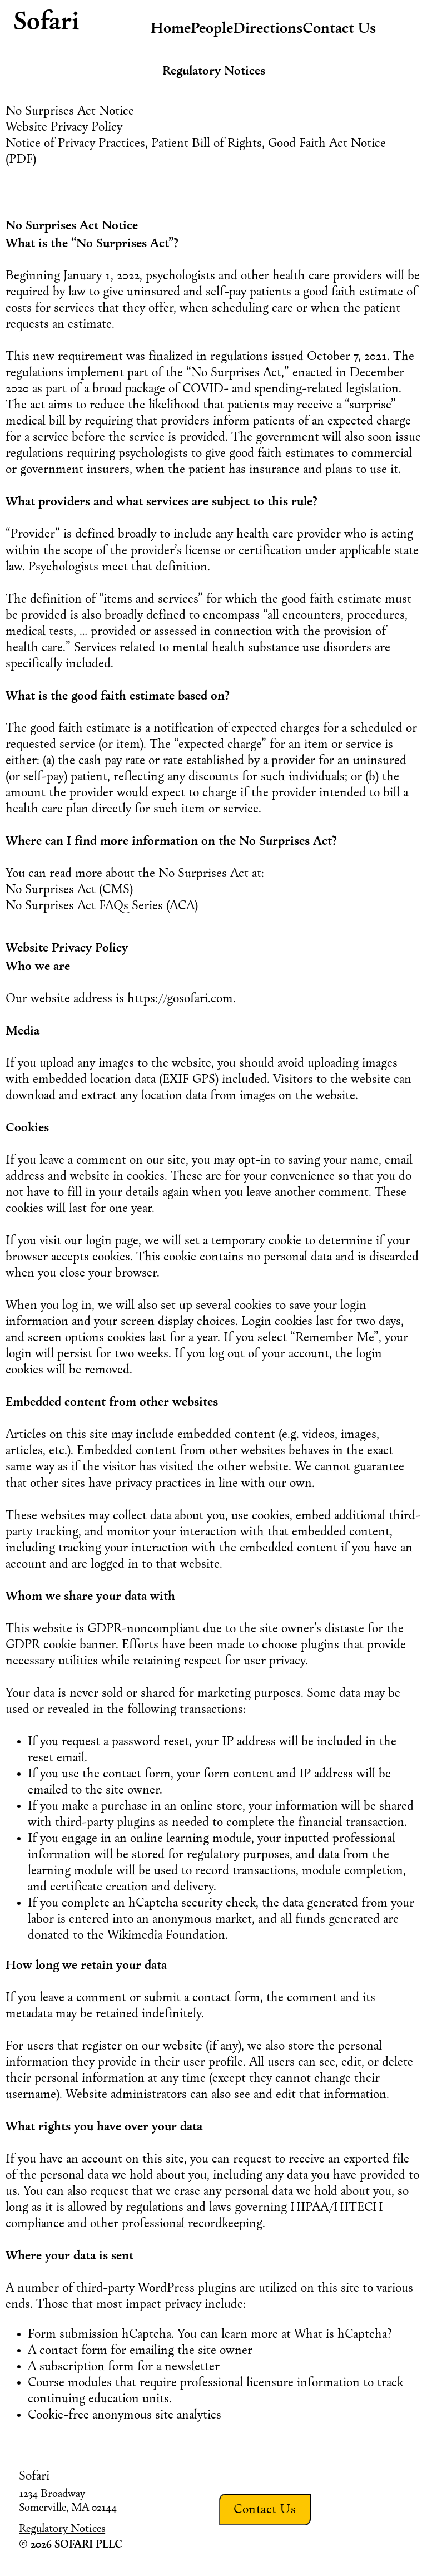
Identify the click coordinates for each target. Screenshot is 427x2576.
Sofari (46, 21)
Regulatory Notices (62, 2528)
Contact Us (265, 2509)
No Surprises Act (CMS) (69, 889)
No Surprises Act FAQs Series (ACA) (102, 905)
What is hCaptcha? (342, 2334)
